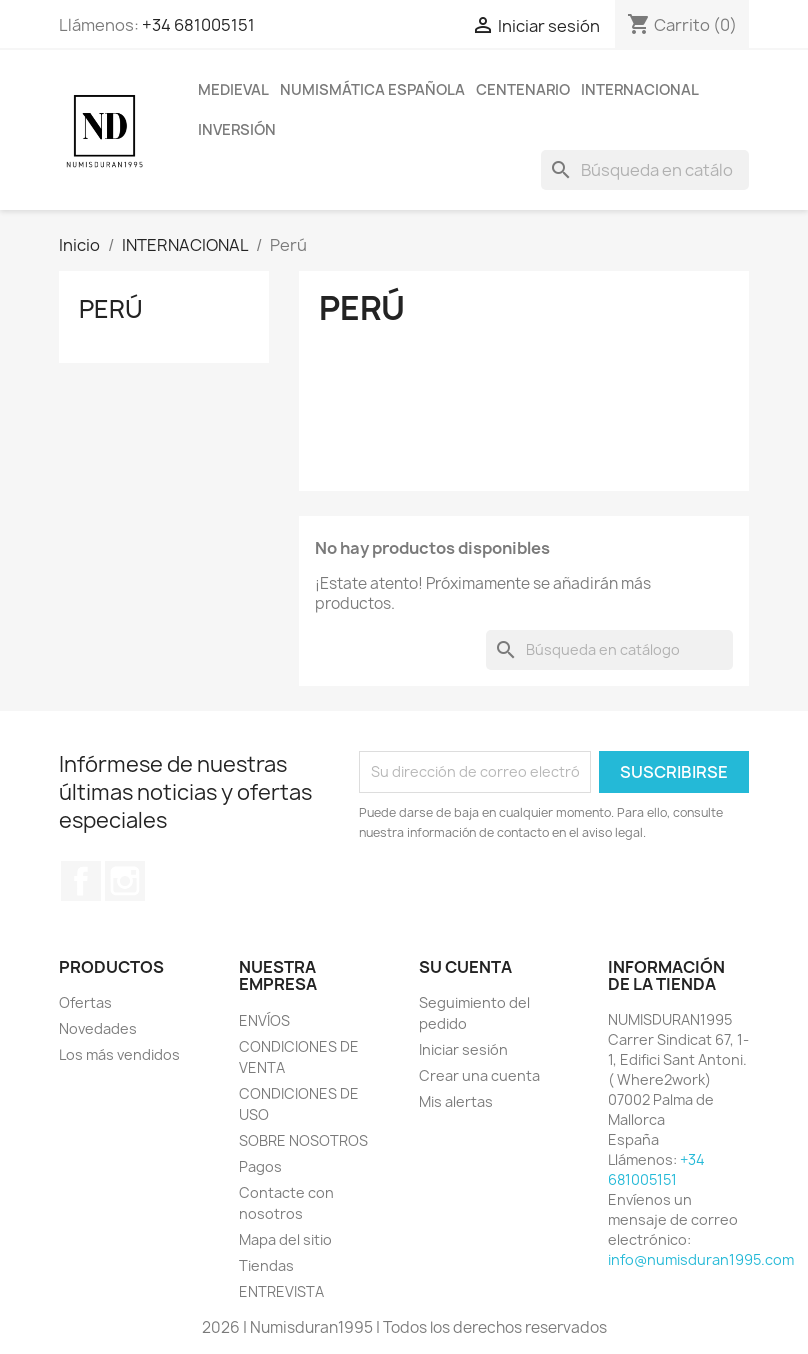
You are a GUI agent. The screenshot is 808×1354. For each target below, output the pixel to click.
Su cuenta (465, 967)
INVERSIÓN (237, 130)
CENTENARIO (523, 90)
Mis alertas (456, 1101)
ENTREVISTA (281, 1291)
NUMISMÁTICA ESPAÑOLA (372, 90)
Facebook (81, 881)
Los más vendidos (119, 1054)
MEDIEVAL (233, 90)
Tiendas (266, 1265)
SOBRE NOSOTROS (303, 1140)
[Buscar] (645, 170)
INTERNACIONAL (640, 90)
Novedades (98, 1028)
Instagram (125, 881)
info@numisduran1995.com (701, 1259)
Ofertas (85, 1002)
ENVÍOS (264, 1020)
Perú (111, 309)
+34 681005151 (198, 25)
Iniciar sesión (463, 1049)
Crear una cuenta (479, 1075)
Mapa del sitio (285, 1239)
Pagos (260, 1166)
